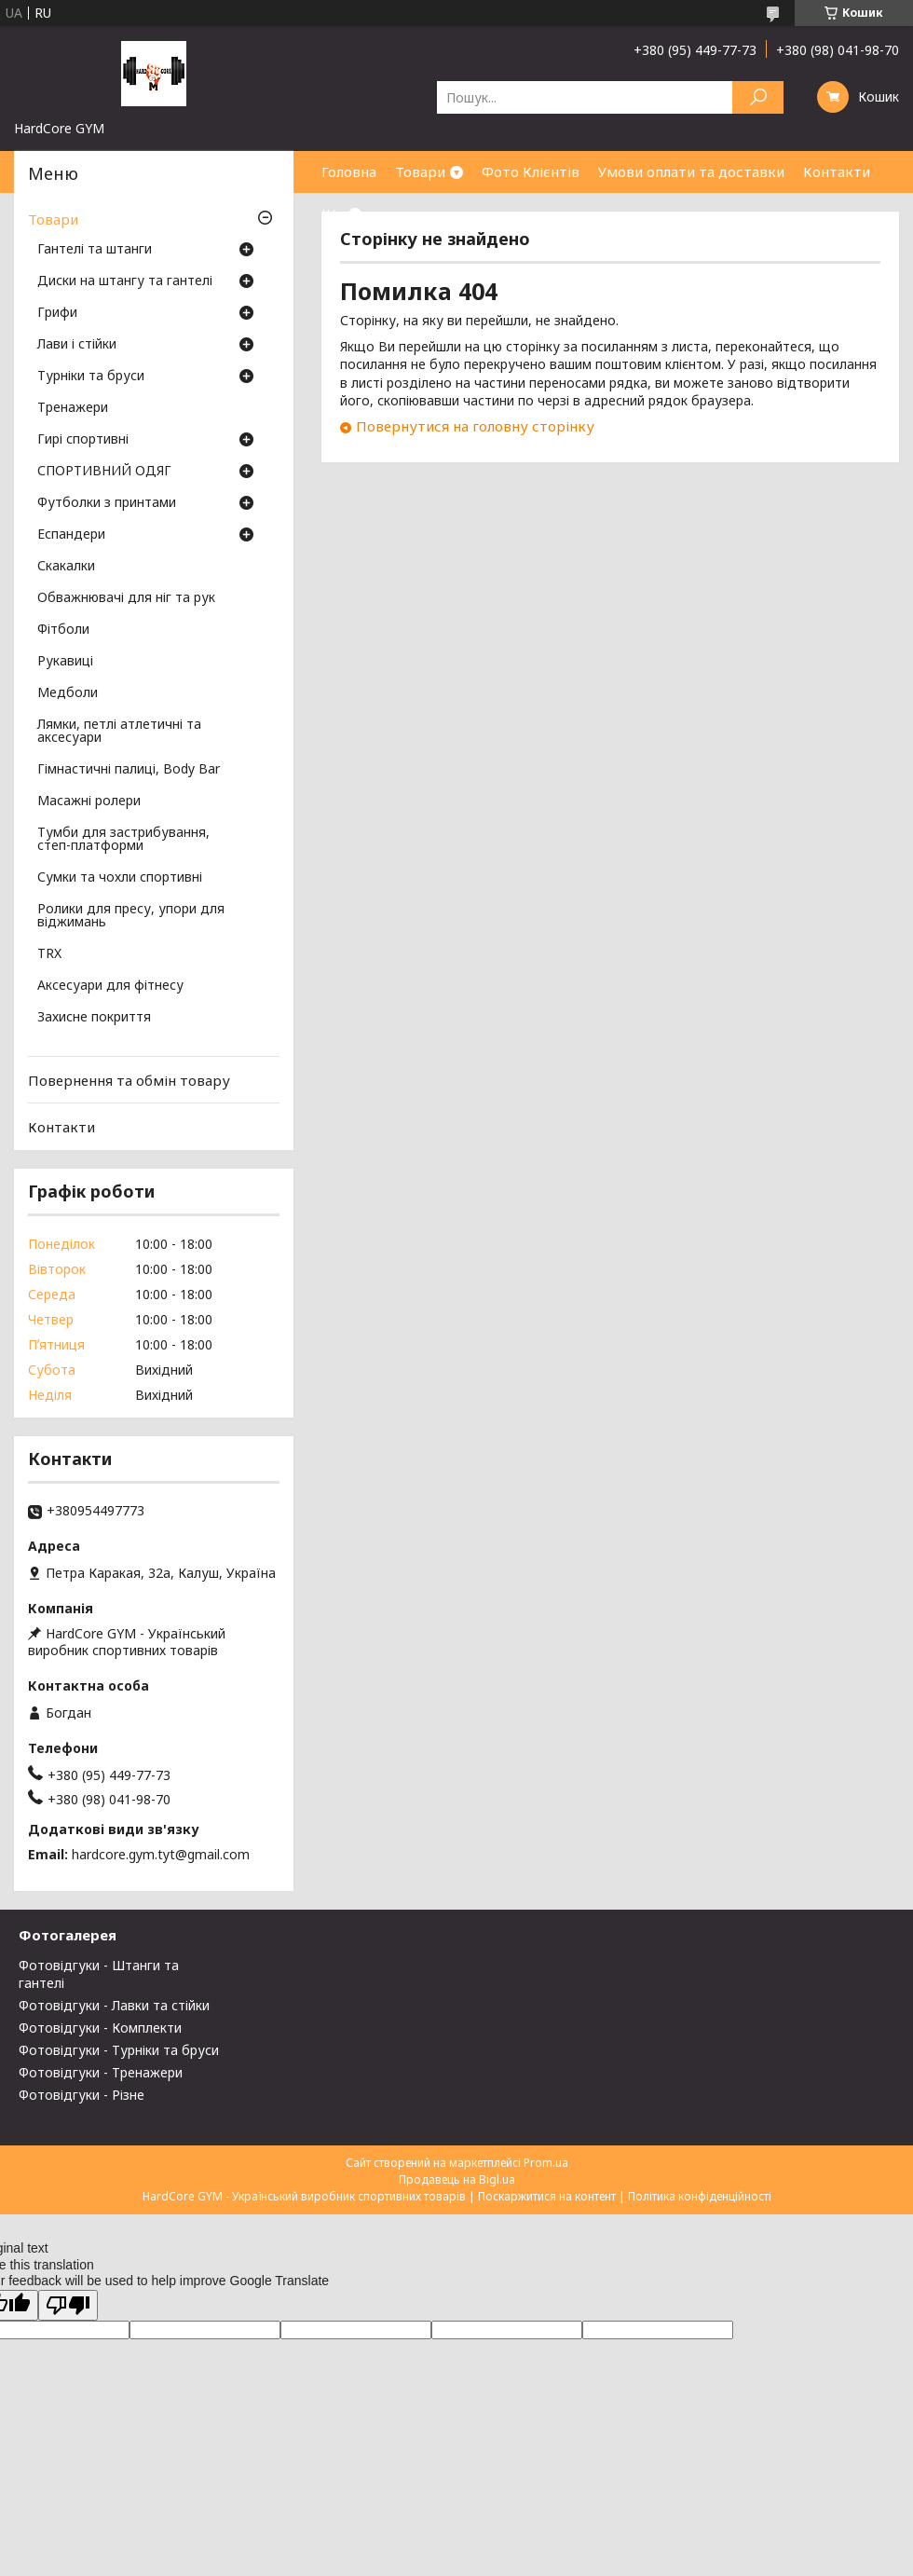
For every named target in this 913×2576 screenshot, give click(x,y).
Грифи (57, 313)
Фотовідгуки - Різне (81, 2094)
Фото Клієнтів (530, 171)
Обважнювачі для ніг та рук (126, 598)
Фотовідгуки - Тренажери (101, 2072)
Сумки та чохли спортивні (119, 877)
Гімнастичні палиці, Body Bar (128, 769)
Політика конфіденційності (699, 2196)
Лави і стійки (76, 344)
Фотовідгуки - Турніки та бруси (119, 2050)
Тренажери (72, 408)
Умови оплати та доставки (691, 171)
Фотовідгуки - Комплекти (100, 2027)
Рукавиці (65, 661)
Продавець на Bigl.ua (457, 2179)
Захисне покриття (94, 1017)
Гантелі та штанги (94, 249)
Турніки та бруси (90, 376)
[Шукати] (758, 97)
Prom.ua (546, 2163)
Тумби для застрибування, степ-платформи (123, 840)
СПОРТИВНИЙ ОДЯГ (104, 471)
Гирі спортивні (83, 439)
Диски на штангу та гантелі (124, 281)
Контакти (836, 171)
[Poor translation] (68, 2305)
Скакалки (66, 566)
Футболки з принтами (106, 503)
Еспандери (71, 535)
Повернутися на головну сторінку (475, 426)
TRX (49, 954)
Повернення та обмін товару (129, 1080)
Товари (420, 171)
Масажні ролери (89, 801)
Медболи (67, 693)
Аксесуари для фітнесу (110, 986)
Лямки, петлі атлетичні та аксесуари (119, 732)
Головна (348, 171)
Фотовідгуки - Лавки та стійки (114, 2005)
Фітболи (63, 630)
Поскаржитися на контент (547, 2196)
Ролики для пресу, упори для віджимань (131, 916)
